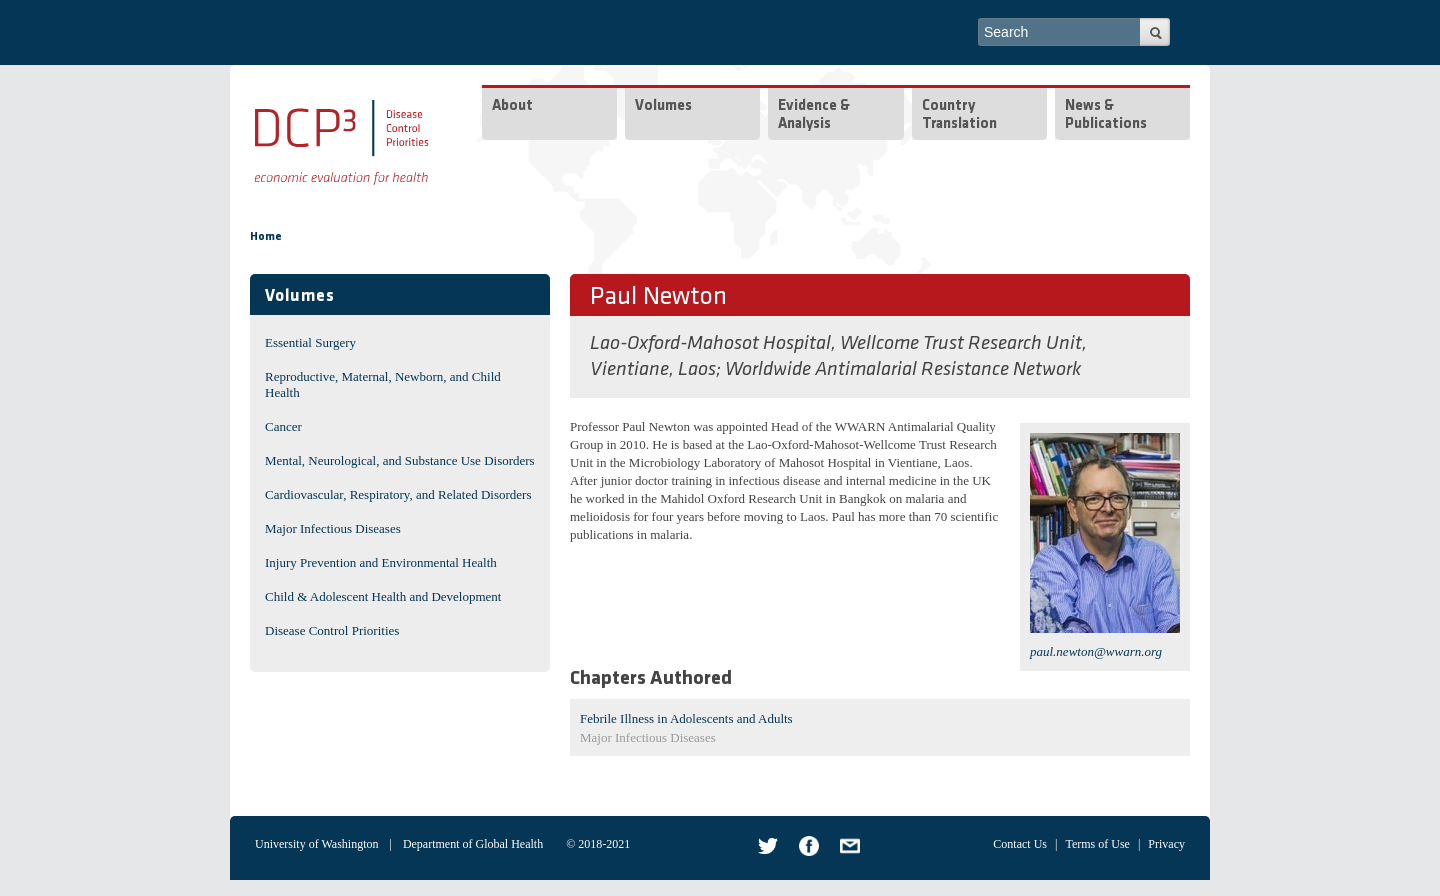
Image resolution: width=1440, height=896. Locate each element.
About (512, 106)
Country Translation (959, 115)
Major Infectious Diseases (333, 528)
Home (266, 237)
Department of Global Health (473, 844)
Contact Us (1020, 844)
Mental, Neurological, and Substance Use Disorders (400, 460)
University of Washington (316, 844)
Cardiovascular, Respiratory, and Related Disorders (398, 494)
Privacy (1166, 844)
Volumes (663, 106)
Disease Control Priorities (332, 630)
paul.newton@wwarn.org (1096, 651)
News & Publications (1106, 115)
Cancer (283, 426)
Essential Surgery (310, 342)
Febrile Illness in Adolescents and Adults (686, 718)
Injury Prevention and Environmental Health (381, 562)
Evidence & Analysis (814, 115)
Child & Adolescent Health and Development (383, 596)
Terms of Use (1097, 844)
